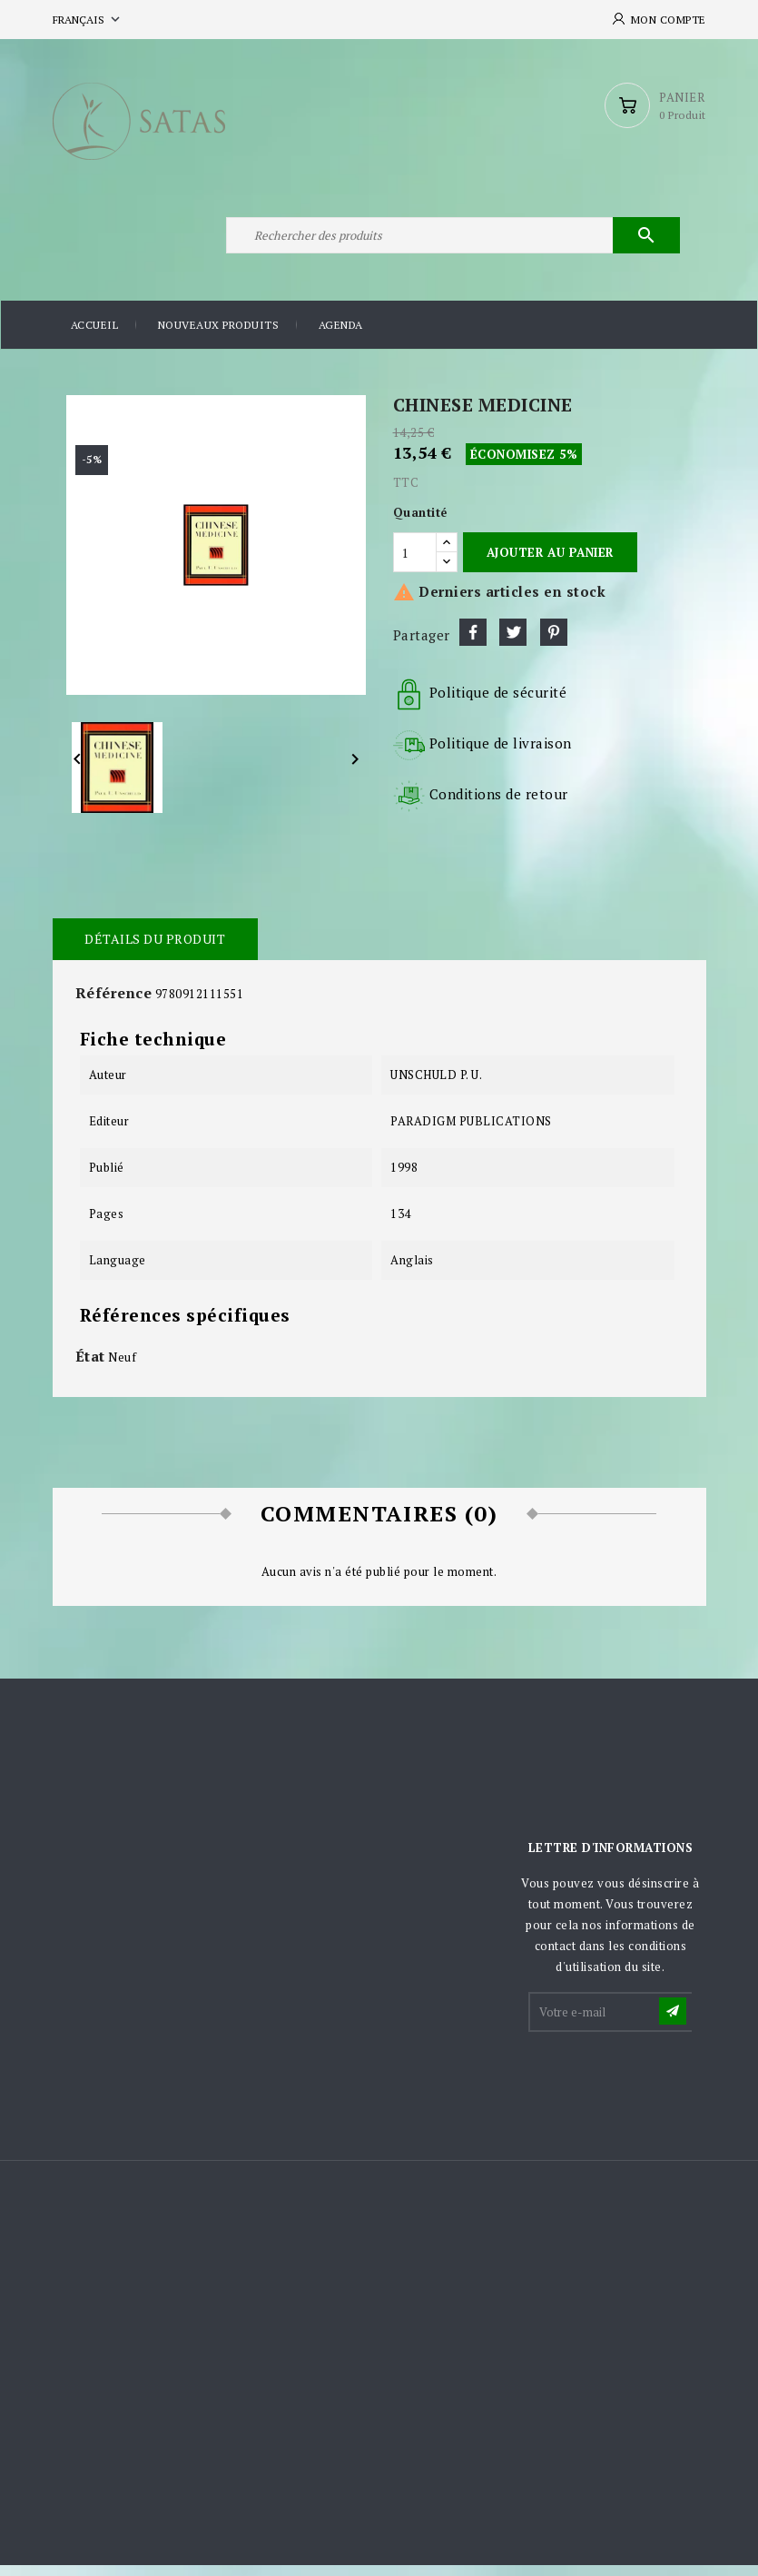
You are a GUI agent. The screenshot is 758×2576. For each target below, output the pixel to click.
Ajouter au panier (550, 562)
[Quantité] (415, 562)
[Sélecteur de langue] (88, 19)
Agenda (341, 335)
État (90, 1366)
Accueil (95, 335)
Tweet (513, 643)
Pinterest (553, 643)
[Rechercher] (452, 243)
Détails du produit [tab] (154, 948)
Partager (473, 643)
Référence (114, 1003)
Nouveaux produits (219, 335)
